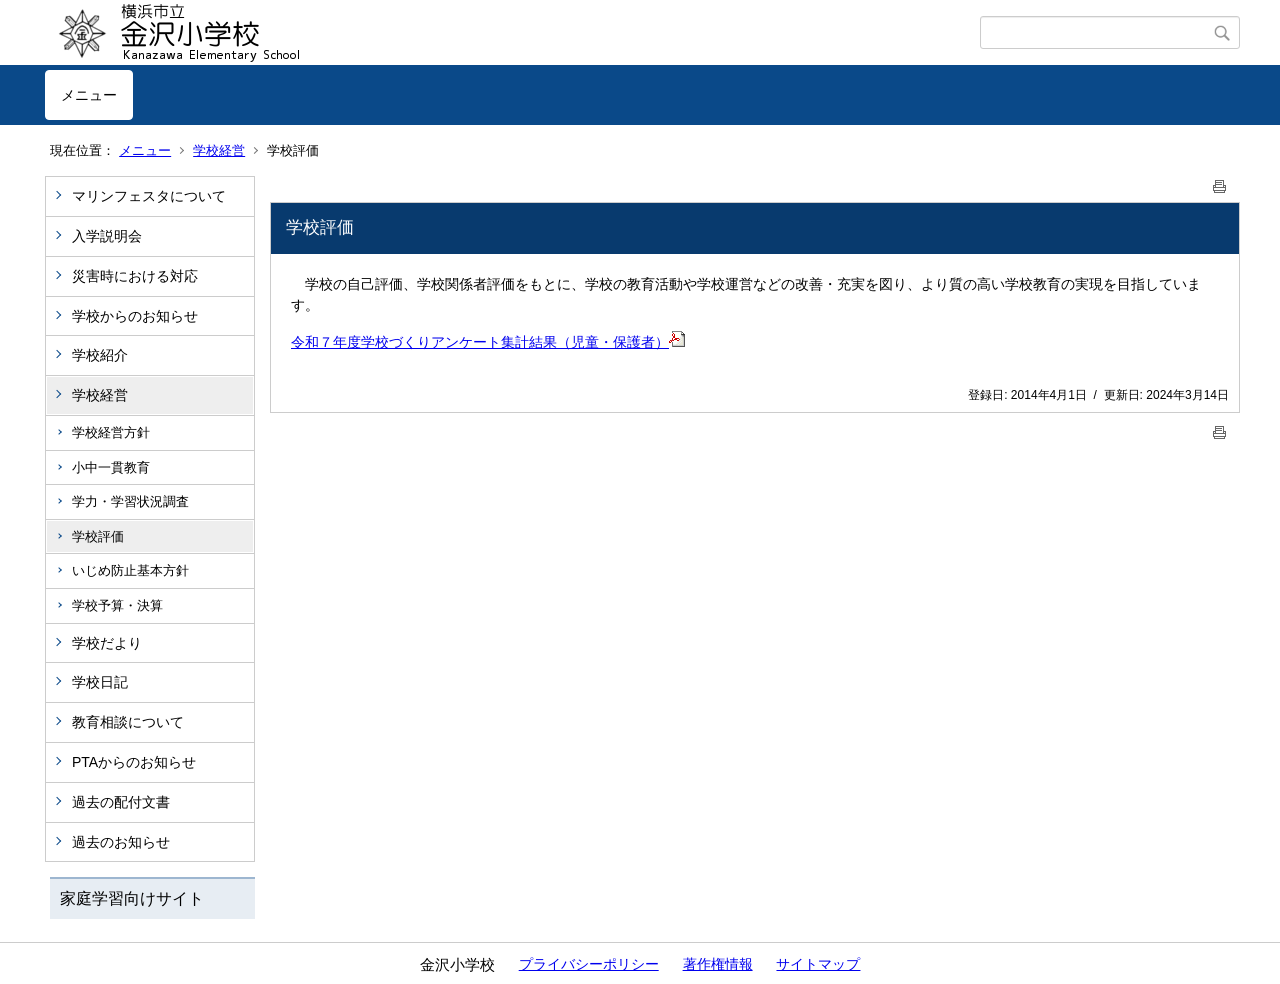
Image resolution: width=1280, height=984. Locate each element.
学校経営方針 (111, 432)
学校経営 (219, 150)
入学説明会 (107, 236)
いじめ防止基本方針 (130, 570)
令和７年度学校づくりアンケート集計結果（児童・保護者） (480, 342)
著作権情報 (718, 964)
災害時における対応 (135, 276)
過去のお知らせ (121, 842)
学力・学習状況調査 (130, 501)
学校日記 (100, 682)
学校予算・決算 (117, 605)
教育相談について (128, 722)
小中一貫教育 (111, 467)
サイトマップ (818, 964)
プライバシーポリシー (589, 964)
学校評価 (98, 536)
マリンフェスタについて (149, 196)
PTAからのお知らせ (134, 762)
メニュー (89, 95)
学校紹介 (100, 355)
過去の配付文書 (121, 802)
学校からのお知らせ (135, 316)
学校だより (107, 643)
